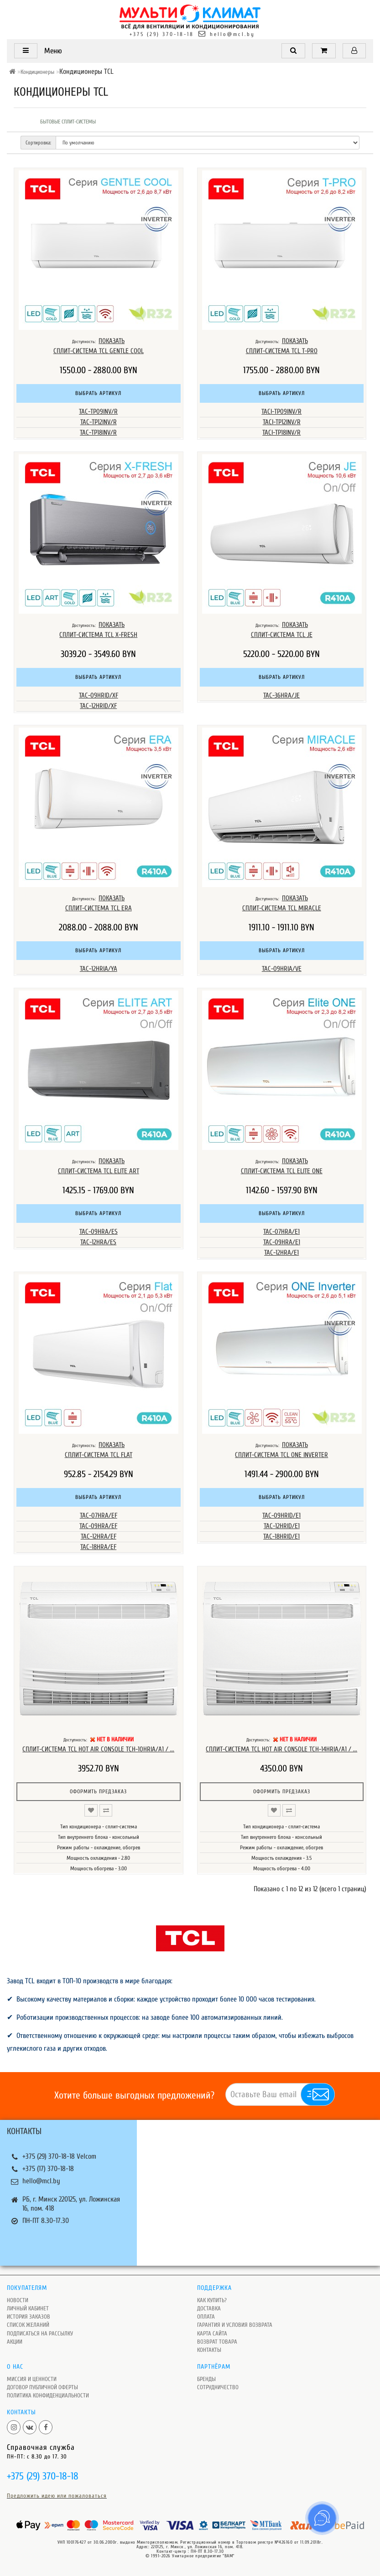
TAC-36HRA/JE (281, 695)
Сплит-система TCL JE (281, 635)
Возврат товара (217, 2341)
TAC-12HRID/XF (98, 706)
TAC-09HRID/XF (98, 695)
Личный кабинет (28, 2308)
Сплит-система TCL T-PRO (282, 351)
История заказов (28, 2316)
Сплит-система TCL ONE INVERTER (281, 1455)
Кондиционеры (37, 71)
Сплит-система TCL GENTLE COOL (98, 351)
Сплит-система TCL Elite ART (98, 1171)
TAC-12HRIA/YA (98, 969)
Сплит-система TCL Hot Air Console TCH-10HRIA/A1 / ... (98, 1749)
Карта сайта (212, 2333)
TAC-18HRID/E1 (281, 1536)
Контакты (209, 2349)
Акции (14, 2341)
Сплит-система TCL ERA (98, 908)
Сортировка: (38, 142)
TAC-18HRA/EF (98, 1547)
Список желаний (28, 2324)
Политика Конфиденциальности (48, 2395)
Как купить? (212, 2300)
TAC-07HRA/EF (98, 1515)
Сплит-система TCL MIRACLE (281, 908)
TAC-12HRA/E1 (281, 1253)
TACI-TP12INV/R (282, 422)
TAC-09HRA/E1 (281, 1242)
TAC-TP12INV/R (98, 422)
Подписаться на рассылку (40, 2333)
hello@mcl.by (232, 34)
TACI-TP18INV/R (281, 432)
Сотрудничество (218, 2387)
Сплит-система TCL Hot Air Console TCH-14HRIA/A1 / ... (281, 1749)
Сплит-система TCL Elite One (282, 1171)
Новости (17, 2300)
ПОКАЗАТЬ (112, 341)
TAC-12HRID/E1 (282, 1526)
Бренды (206, 2379)
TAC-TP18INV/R (98, 432)
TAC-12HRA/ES (98, 1242)
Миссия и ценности (32, 2379)
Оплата (206, 2316)
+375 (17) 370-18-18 (48, 2169)
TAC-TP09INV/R (98, 412)
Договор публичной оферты (42, 2387)
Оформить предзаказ (98, 1791)
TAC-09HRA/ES (98, 1232)
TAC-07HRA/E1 (281, 1232)
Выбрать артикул (98, 393)
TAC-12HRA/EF (98, 1536)
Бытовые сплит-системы (68, 121)
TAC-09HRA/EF (98, 1526)
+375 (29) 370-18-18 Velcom (59, 2156)
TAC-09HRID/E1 (281, 1515)
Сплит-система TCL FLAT (98, 1455)
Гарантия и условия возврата (234, 2324)
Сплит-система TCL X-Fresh (98, 635)
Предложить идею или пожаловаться (57, 2495)
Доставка (209, 2308)
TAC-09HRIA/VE (282, 969)
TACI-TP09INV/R (281, 412)
